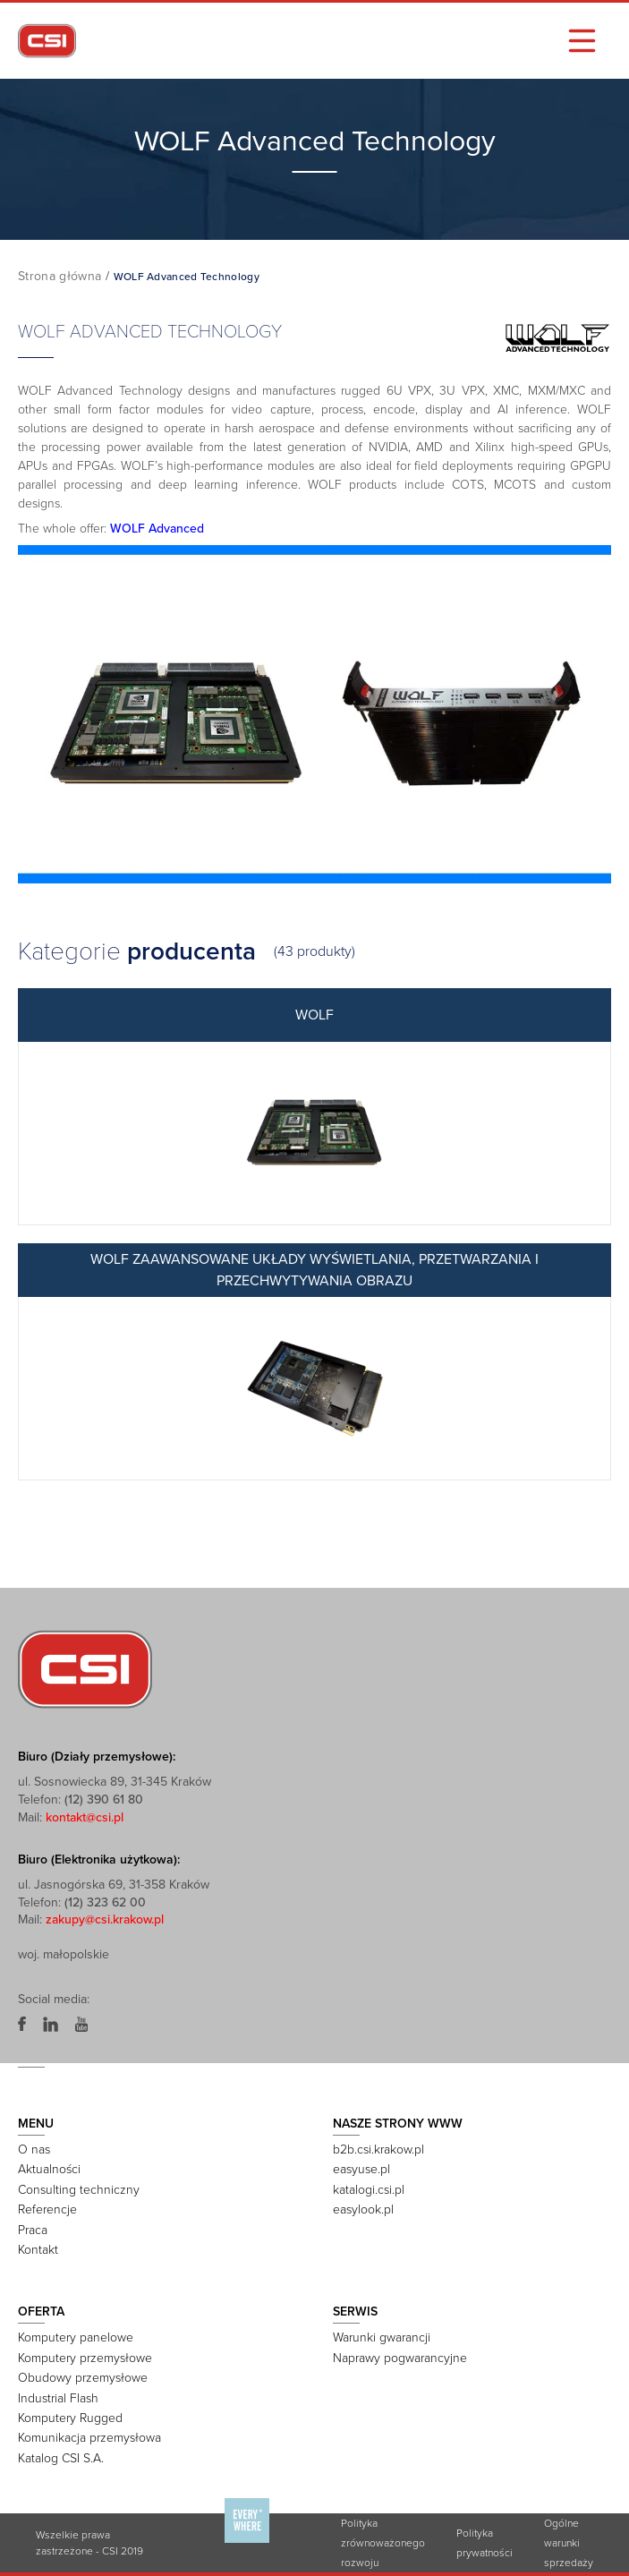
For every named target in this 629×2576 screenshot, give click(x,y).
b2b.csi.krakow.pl (378, 2149)
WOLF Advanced (157, 528)
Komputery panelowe (75, 2337)
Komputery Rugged (70, 2418)
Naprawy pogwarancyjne (400, 2358)
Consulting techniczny (79, 2189)
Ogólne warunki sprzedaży (568, 2543)
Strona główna (60, 276)
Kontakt (38, 2249)
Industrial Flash (58, 2398)
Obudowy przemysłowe (83, 2377)
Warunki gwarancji (381, 2337)
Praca (32, 2230)
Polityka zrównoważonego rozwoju (383, 2543)
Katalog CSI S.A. (61, 2458)
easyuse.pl (361, 2169)
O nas (34, 2149)
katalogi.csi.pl (368, 2189)
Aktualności (49, 2169)
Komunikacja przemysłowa (89, 2437)
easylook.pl (363, 2209)
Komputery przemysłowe (85, 2358)
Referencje (47, 2209)
